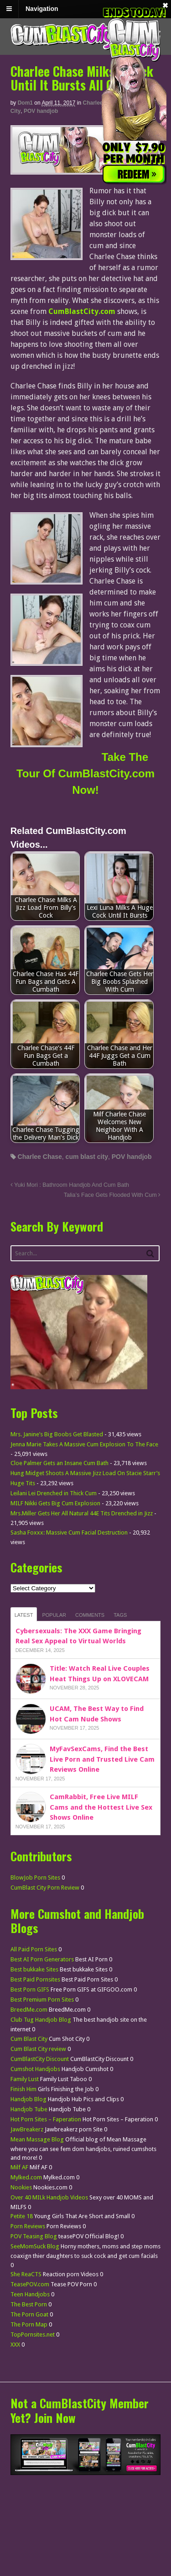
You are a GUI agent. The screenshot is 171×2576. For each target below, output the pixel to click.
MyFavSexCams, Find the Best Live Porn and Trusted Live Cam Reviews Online (102, 1759)
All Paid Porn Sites (33, 1949)
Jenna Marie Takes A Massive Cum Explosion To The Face (84, 1444)
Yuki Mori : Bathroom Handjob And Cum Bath (69, 1185)
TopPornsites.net (32, 2334)
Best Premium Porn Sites (42, 1999)
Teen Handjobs (30, 2294)
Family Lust (24, 2079)
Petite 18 (21, 2216)
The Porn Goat (29, 2314)
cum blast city (87, 1156)
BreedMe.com (28, 2009)
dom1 (25, 103)
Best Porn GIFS (29, 1989)
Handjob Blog (28, 2099)
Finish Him (23, 2089)
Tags (120, 1615)
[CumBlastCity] (85, 169)
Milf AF (19, 2167)
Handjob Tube (28, 2109)
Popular (54, 1615)
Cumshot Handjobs (35, 2069)
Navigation (42, 8)
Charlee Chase (40, 1156)
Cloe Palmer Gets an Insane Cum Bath (59, 1463)
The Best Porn (28, 2304)
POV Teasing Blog (33, 2236)
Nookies (21, 2187)
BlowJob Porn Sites (35, 1877)
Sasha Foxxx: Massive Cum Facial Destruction (69, 1532)
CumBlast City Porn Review (44, 1887)
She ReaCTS (25, 2274)
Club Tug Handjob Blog (40, 2019)
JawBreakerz (26, 2129)
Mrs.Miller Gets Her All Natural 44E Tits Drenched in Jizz (81, 1513)
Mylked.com (26, 2177)
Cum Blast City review (38, 2048)
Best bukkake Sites (34, 1969)
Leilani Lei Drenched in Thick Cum (53, 1493)
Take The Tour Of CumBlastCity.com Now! (85, 773)
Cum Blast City (28, 2038)
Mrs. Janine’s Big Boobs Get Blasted (56, 1434)
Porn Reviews (27, 2226)
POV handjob (41, 111)
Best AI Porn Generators (42, 1959)
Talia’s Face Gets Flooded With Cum (112, 1195)
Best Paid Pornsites (35, 1979)
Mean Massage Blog (37, 2139)
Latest (24, 1615)
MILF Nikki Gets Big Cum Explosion (55, 1503)
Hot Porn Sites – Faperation (45, 2119)
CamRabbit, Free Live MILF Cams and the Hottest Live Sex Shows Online (101, 1807)
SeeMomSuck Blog (34, 2246)
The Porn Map (28, 2324)
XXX (15, 2344)
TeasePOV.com (29, 2284)
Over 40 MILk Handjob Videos (49, 2197)
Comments (89, 1615)
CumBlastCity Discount (39, 2058)
